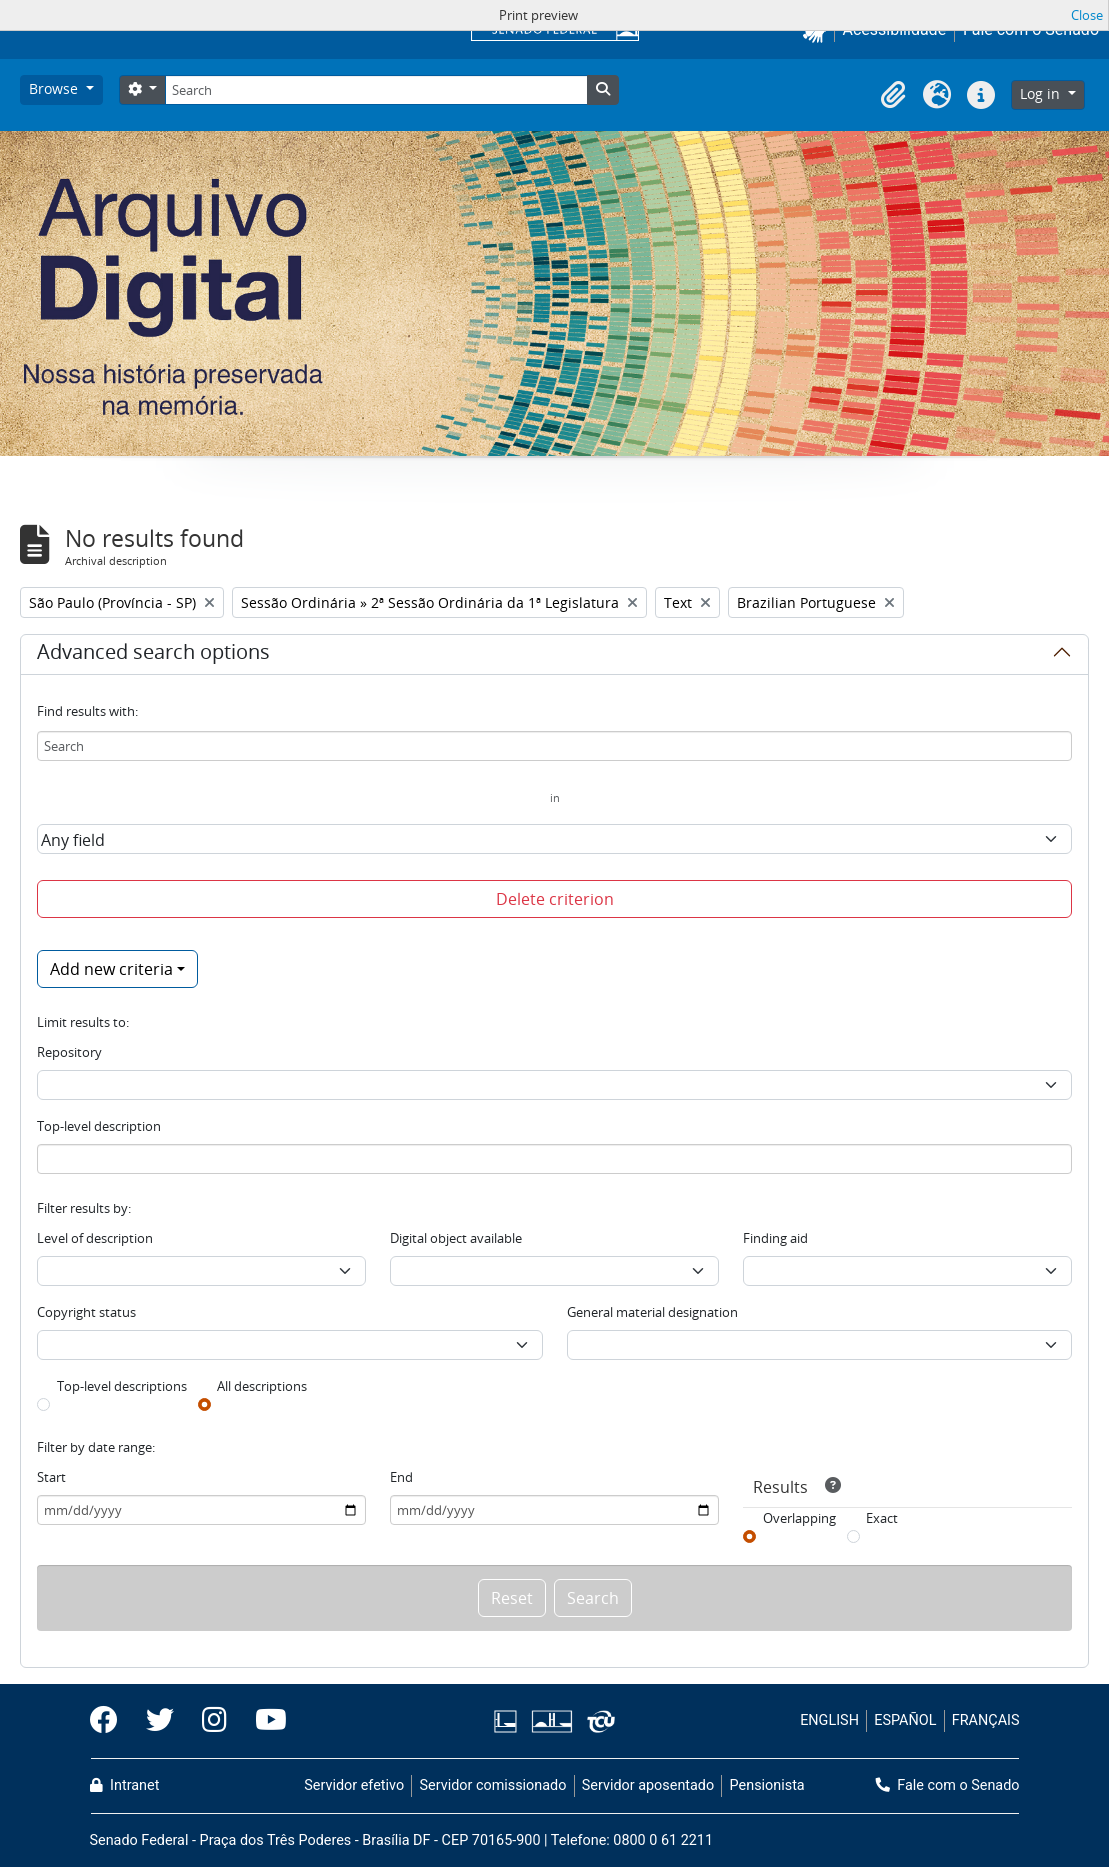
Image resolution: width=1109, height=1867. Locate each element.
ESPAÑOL (905, 1720)
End (401, 1477)
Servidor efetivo (354, 1785)
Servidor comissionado (492, 1785)
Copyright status (86, 1312)
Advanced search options (153, 655)
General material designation (652, 1312)
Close (1087, 15)
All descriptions (262, 1386)
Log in (1042, 93)
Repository (69, 1052)
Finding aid (775, 1238)
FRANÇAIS (986, 1720)
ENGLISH (829, 1720)
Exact (882, 1518)
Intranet (125, 1785)
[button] (893, 95)
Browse (55, 88)
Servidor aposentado (648, 1785)
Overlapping (799, 1518)
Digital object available (456, 1238)
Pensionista (767, 1785)
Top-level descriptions (122, 1386)
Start (51, 1477)
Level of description (95, 1238)
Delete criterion (555, 899)
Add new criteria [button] (111, 969)
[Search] (376, 90)
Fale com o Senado (948, 1785)
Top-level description (99, 1126)
